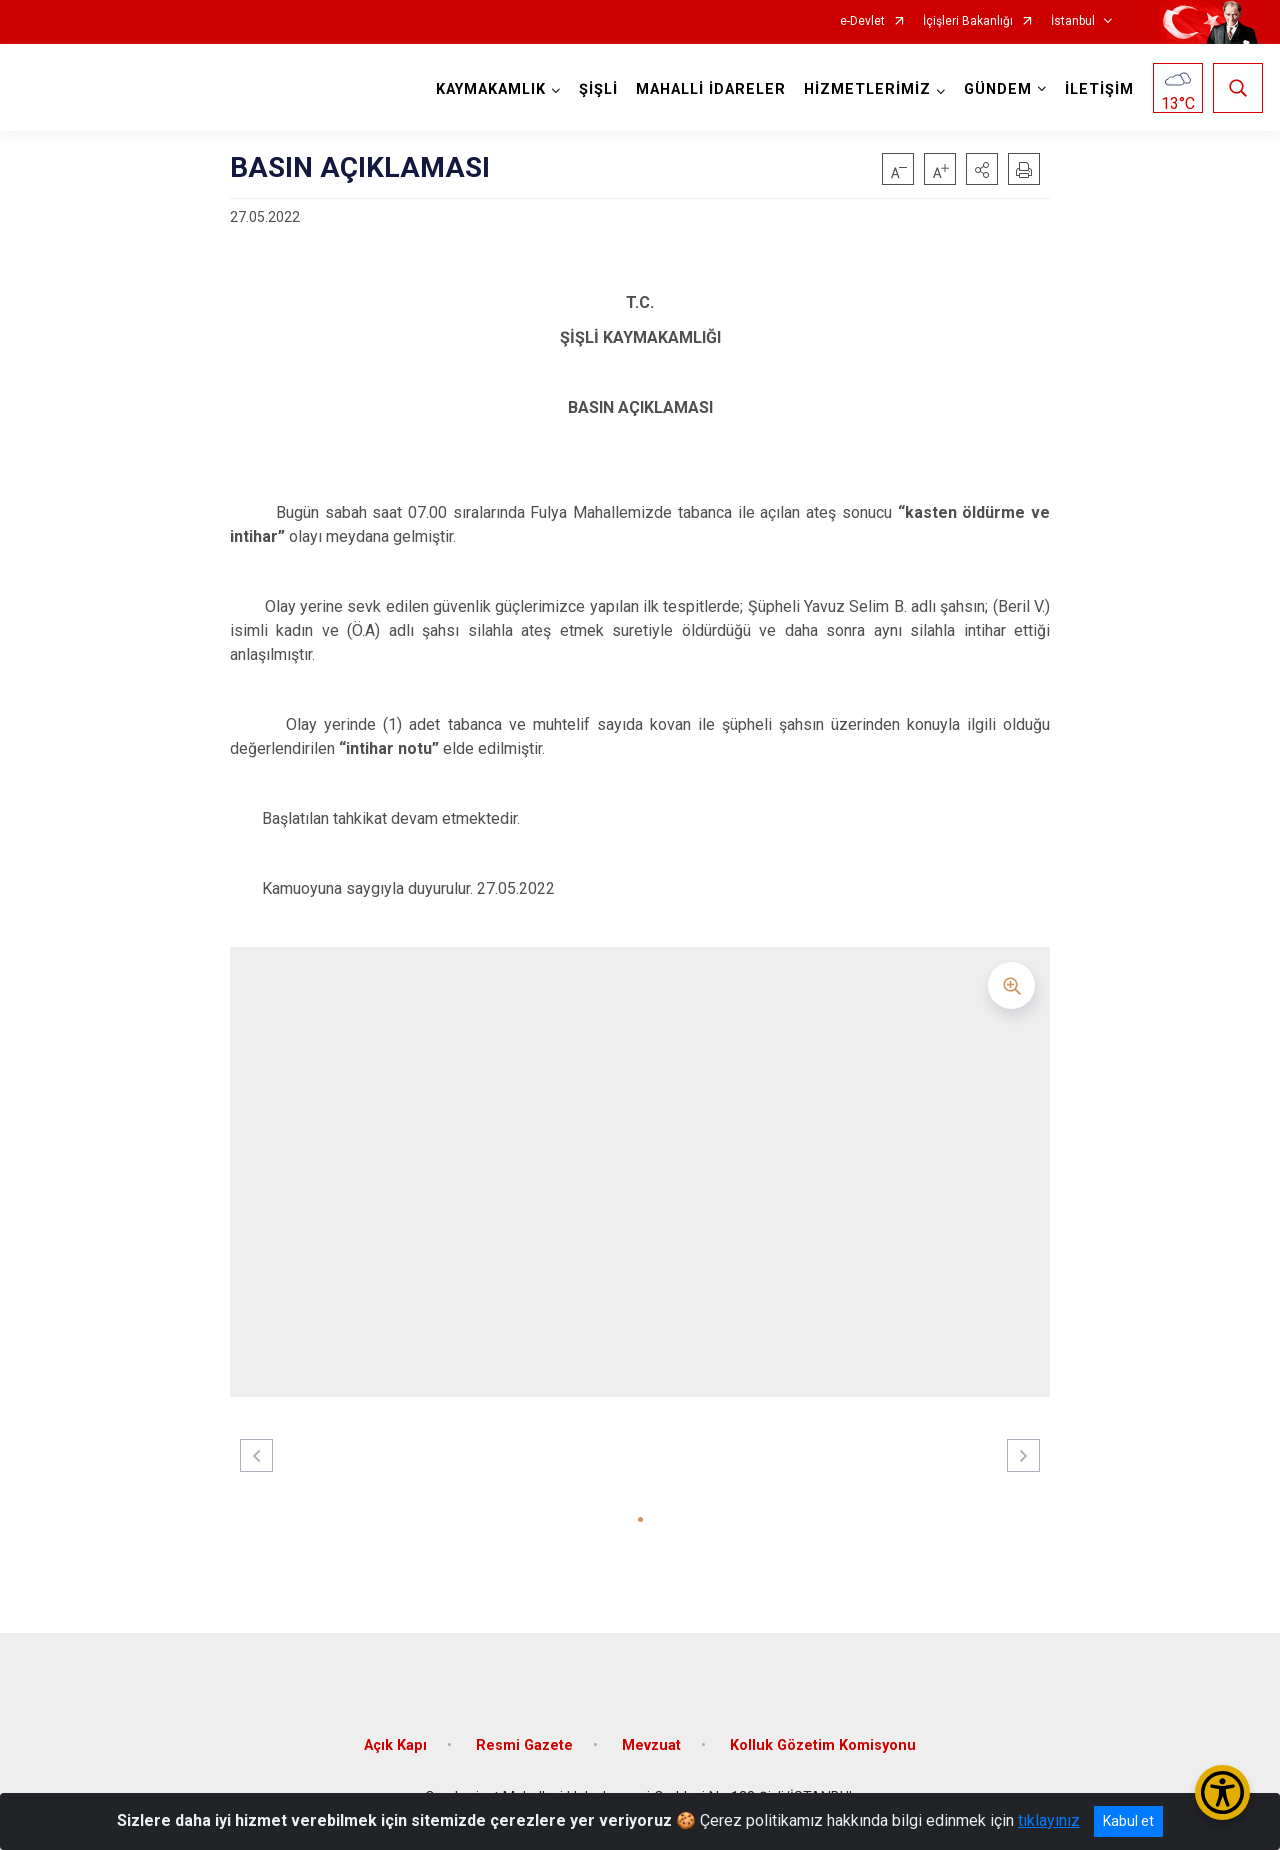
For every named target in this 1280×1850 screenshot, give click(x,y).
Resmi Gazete (524, 1745)
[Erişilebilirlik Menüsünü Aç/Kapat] (1222, 1792)
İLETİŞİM (1099, 89)
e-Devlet (862, 21)
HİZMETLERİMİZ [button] (867, 89)
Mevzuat (651, 1745)
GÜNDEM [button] (998, 89)
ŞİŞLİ (598, 89)
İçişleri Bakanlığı (968, 21)
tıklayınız (1049, 1820)
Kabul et (1128, 1821)
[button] (982, 169)
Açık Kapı (395, 1745)
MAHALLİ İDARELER (711, 89)
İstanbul (1073, 21)
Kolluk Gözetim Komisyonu (823, 1745)
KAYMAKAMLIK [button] (491, 89)
